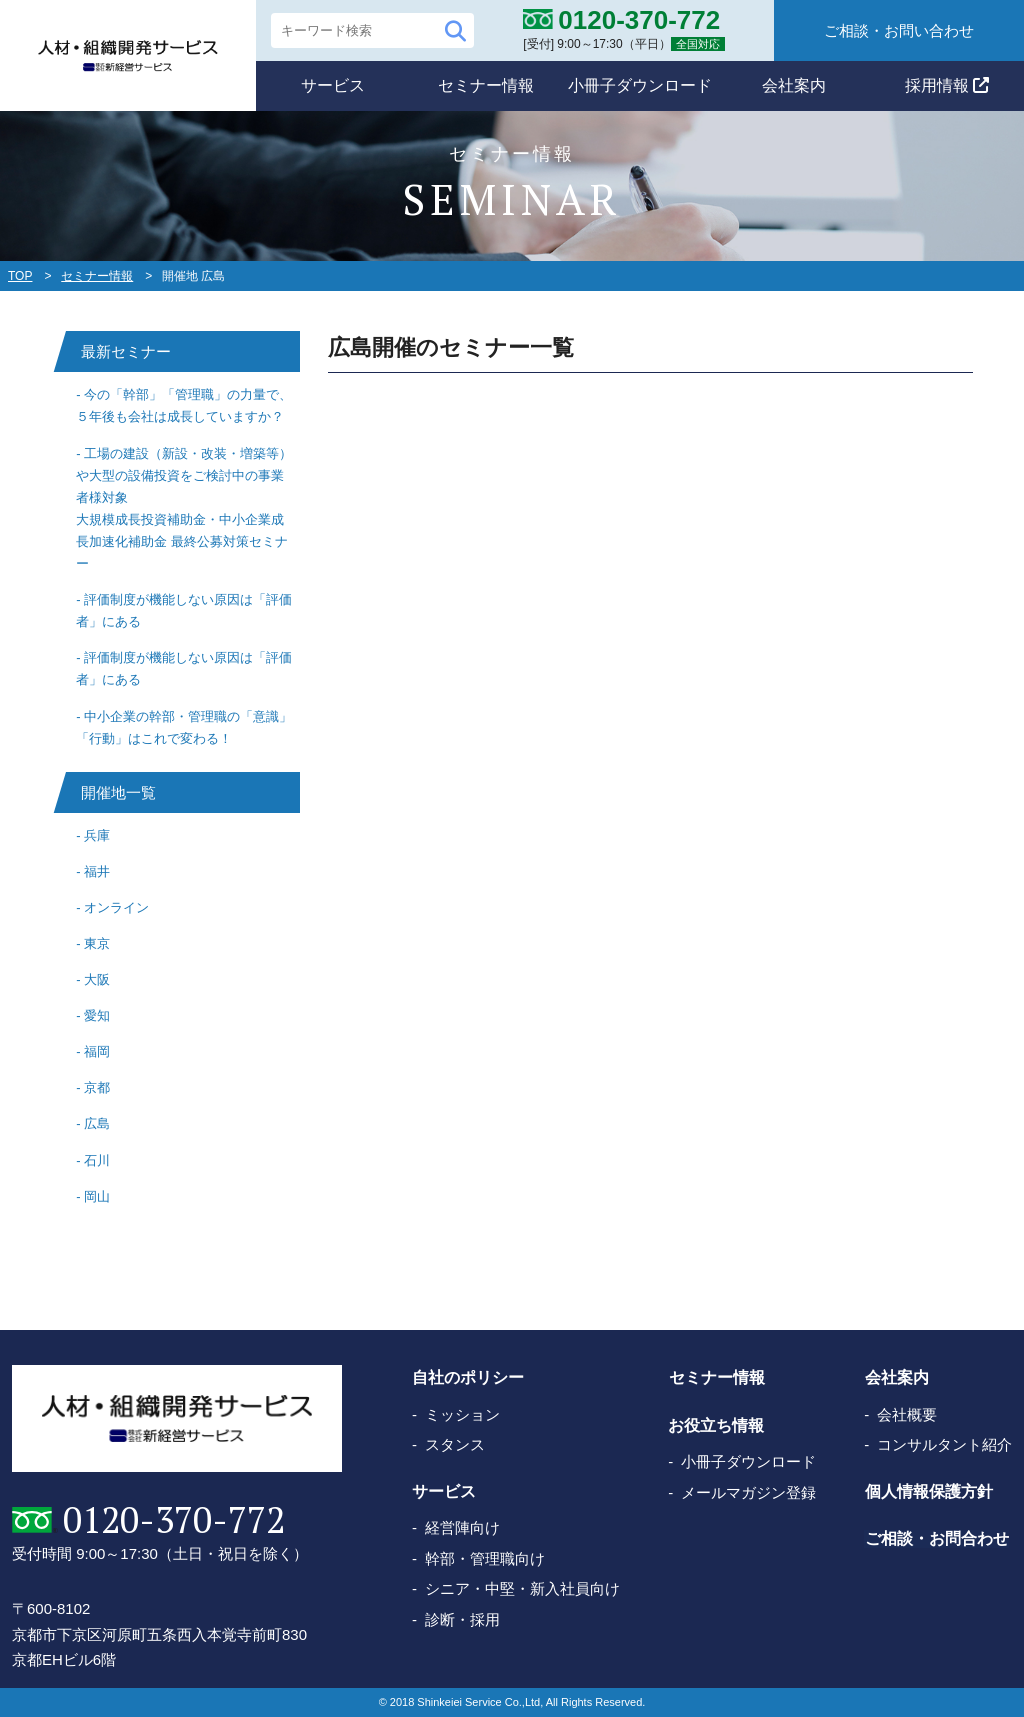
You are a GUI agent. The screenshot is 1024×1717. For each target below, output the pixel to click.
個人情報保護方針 (928, 1491)
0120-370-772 (173, 1520)
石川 (97, 1160)
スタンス (455, 1444)
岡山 (97, 1196)
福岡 (97, 1051)
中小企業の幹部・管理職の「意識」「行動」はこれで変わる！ (184, 727)
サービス (333, 85)
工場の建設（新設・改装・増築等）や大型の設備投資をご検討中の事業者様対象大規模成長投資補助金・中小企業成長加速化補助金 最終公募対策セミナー (184, 508)
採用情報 (947, 85)
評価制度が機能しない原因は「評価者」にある (184, 610)
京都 (97, 1087)
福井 (97, 871)
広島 (97, 1123)
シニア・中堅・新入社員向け (522, 1588)
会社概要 (907, 1414)
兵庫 (97, 835)
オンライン (116, 907)
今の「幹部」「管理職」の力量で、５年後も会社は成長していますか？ (184, 405)
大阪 (97, 979)
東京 (97, 943)
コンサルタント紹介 (944, 1444)
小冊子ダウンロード (640, 85)
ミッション (462, 1414)
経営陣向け (462, 1527)
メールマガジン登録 (748, 1492)
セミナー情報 (486, 85)
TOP (20, 276)
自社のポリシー (468, 1378)
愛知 (97, 1015)
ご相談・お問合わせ (936, 1538)
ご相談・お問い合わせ (899, 30)
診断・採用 (462, 1619)
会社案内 (794, 85)
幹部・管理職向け (485, 1558)
